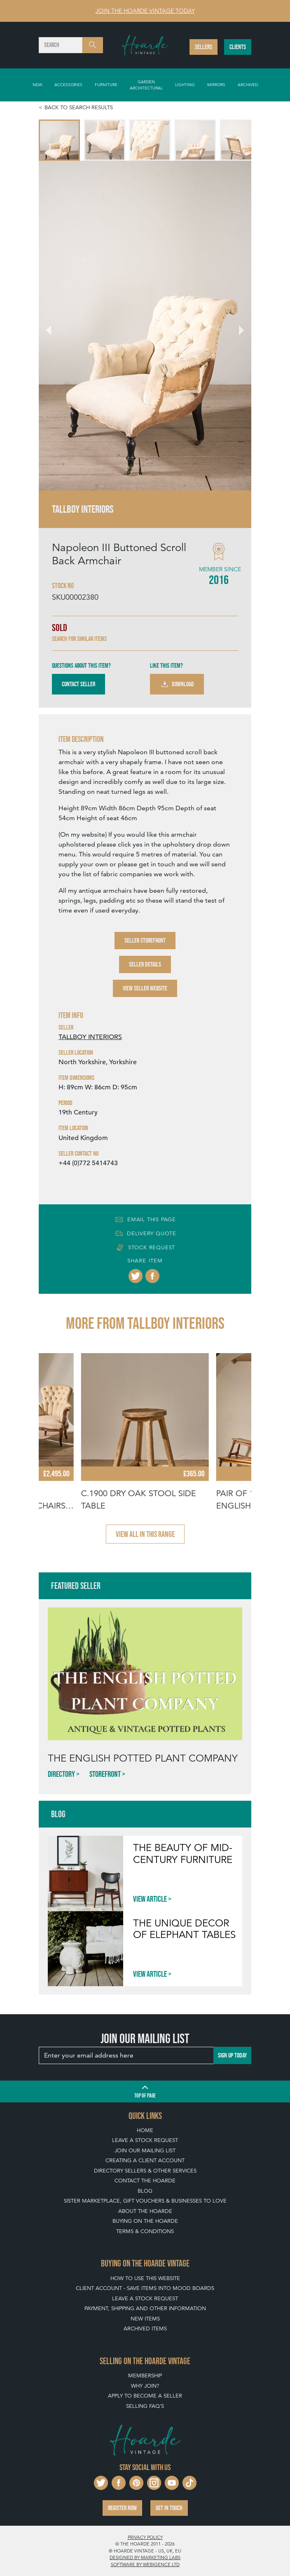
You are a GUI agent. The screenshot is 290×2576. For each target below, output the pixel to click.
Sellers (203, 47)
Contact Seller (78, 684)
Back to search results (78, 107)
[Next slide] (236, 325)
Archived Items (145, 2328)
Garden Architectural (146, 85)
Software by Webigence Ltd (145, 2564)
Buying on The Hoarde (145, 2220)
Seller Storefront (145, 940)
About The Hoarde (145, 2211)
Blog (145, 2190)
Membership (145, 2375)
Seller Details (145, 964)
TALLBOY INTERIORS (90, 1037)
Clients (237, 47)
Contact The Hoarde (145, 2180)
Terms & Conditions (145, 2231)
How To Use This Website (145, 2278)
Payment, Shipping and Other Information (145, 2308)
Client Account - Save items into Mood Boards (145, 2288)
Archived (248, 84)
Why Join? (145, 2385)
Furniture (106, 84)
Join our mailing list (145, 2150)
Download (177, 684)
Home (145, 2130)
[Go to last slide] (53, 325)
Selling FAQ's (145, 2405)
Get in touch (169, 2508)
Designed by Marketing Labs (145, 2557)
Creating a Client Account (145, 2160)
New (37, 84)
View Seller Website (145, 988)
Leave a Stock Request (145, 2140)
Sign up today (232, 2055)
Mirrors (216, 84)
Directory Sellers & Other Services (145, 2170)
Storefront (105, 1773)
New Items (145, 2318)
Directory (61, 1773)
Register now (122, 2508)
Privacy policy (145, 2537)
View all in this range (145, 1534)
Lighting (185, 84)
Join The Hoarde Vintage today (145, 10)
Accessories (68, 84)
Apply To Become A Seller (145, 2395)
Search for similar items (79, 639)
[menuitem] (59, 140)
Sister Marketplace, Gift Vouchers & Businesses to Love (145, 2200)
